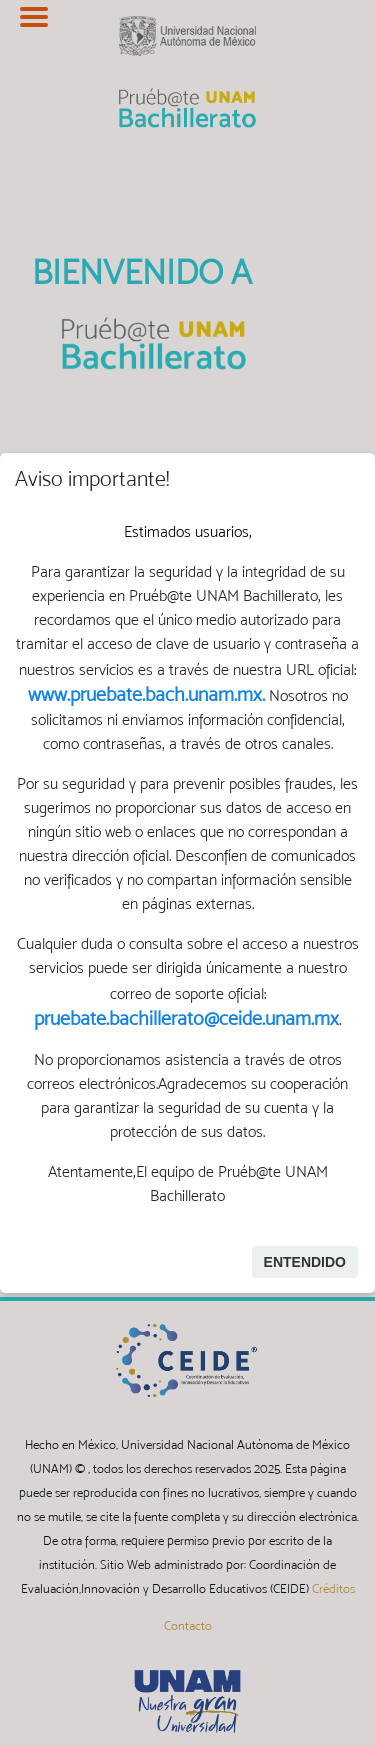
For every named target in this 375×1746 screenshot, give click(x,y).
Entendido (305, 1262)
